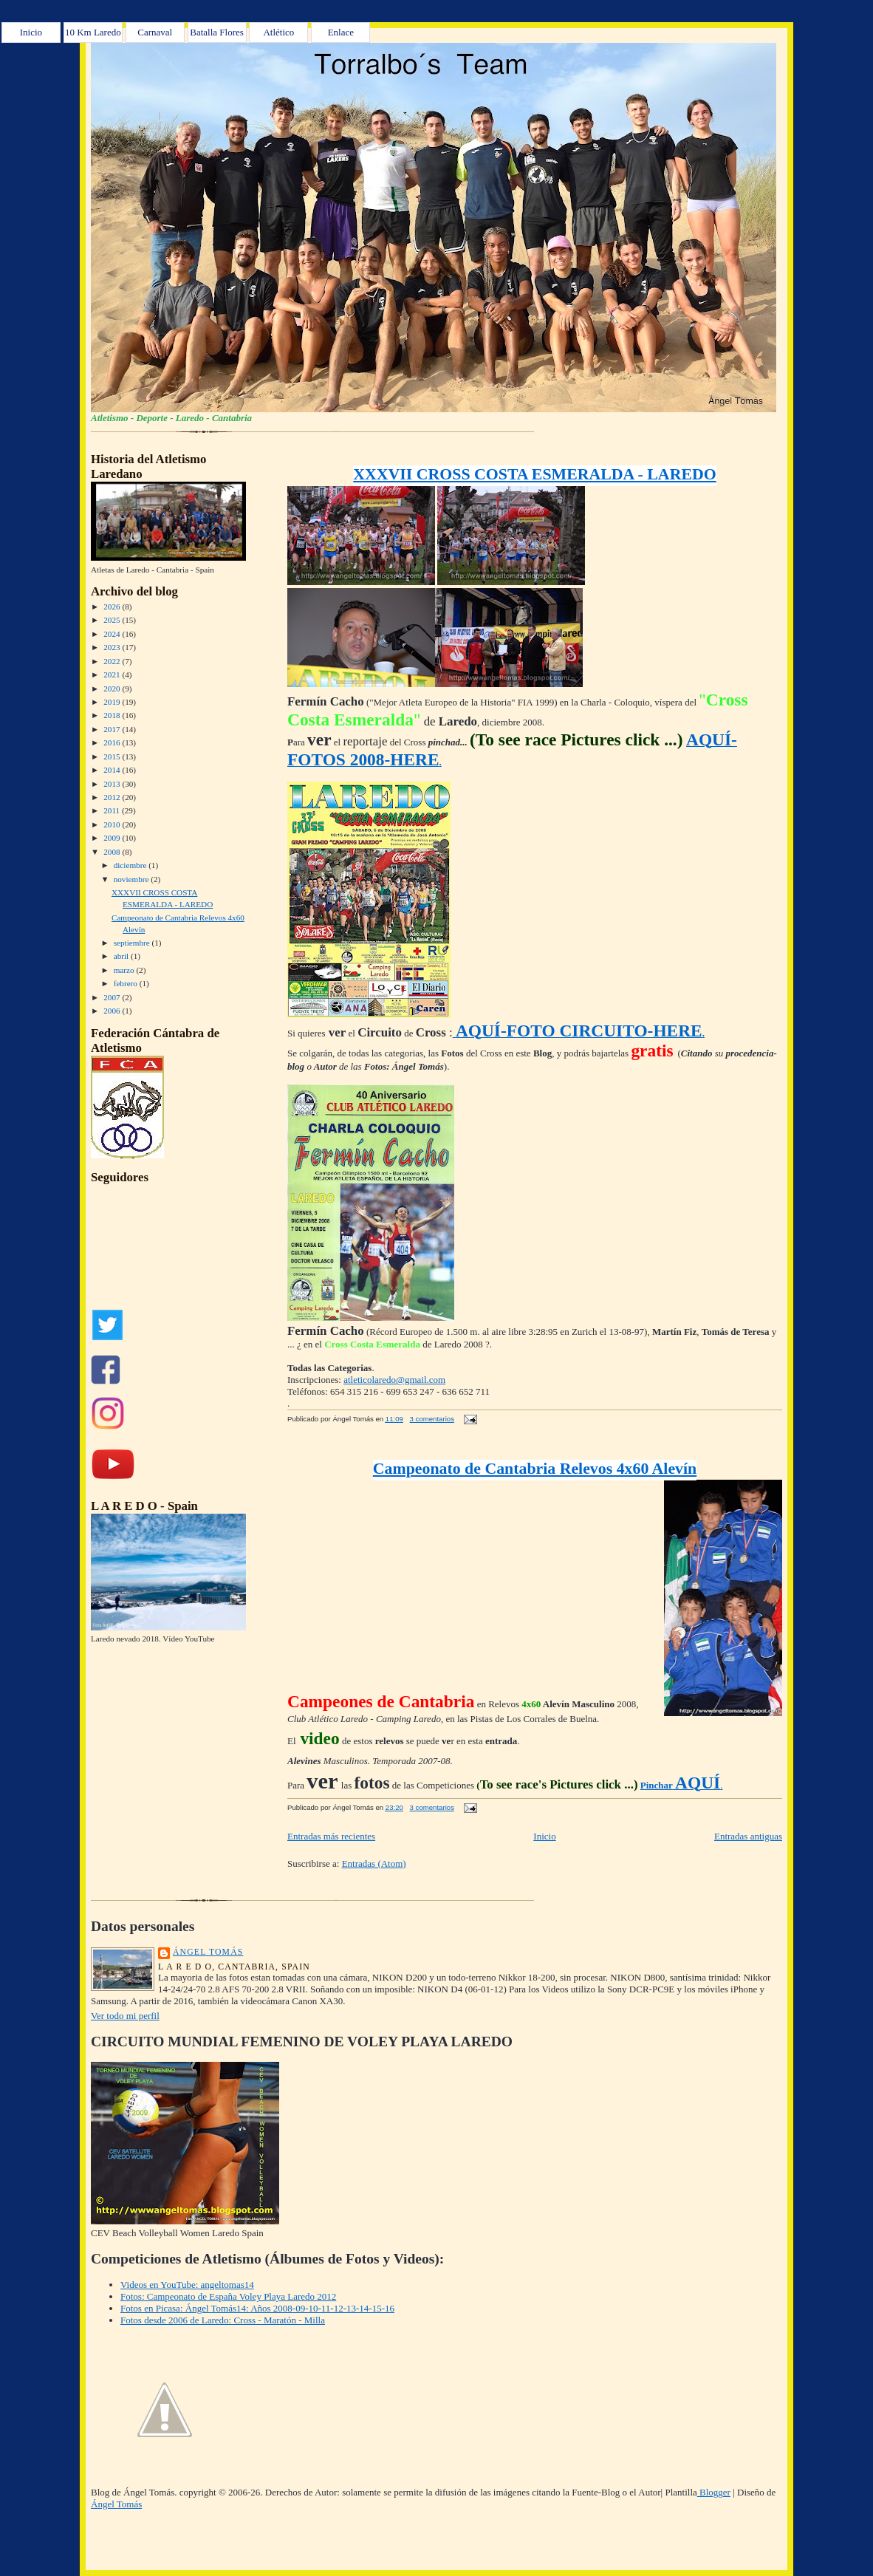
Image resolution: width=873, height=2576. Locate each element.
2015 (112, 756)
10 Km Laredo (93, 32)
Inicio (31, 32)
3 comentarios (432, 1419)
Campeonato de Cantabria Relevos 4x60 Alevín (534, 1468)
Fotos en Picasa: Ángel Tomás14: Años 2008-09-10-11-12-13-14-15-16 (257, 2308)
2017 (112, 729)
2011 (112, 810)
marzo (125, 970)
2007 (112, 997)
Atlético (278, 32)
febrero (127, 983)
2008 (112, 851)
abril (122, 956)
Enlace (341, 32)
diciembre (131, 865)
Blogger (713, 2492)
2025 (112, 619)
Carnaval (154, 32)
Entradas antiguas (748, 1836)
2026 (112, 606)
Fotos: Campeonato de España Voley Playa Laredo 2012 (228, 2296)
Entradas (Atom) (374, 1863)
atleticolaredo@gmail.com (394, 1379)
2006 (112, 1010)
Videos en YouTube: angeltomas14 (187, 2284)
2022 (112, 661)
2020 (112, 688)
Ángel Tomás (208, 1952)
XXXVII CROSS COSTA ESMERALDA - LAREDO (534, 474)
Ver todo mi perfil (125, 2015)
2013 (112, 783)
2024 (112, 633)
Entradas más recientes (331, 1836)
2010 (112, 824)
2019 (112, 701)
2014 (112, 769)
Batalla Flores (217, 32)
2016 (112, 742)
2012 (112, 797)
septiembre (133, 942)
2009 (112, 837)
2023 (112, 647)
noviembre (132, 879)
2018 (112, 715)
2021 (112, 674)
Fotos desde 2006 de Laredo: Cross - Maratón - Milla (222, 2320)
